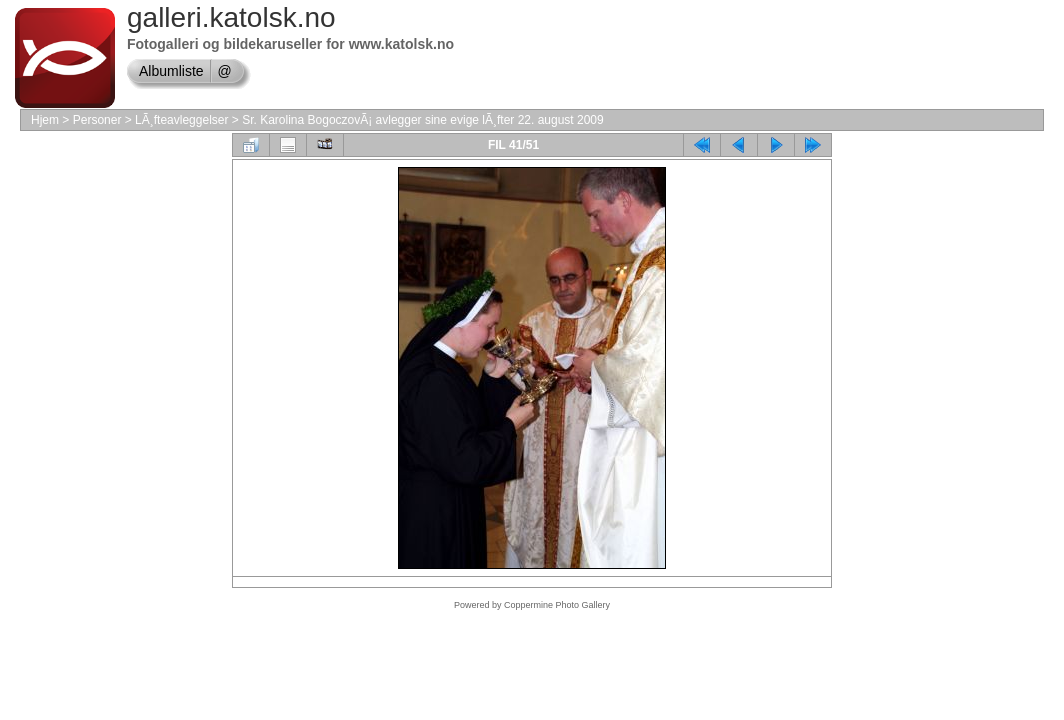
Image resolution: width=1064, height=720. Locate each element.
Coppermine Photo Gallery (557, 605)
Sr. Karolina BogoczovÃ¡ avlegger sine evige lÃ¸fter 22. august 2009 (423, 120)
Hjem (45, 120)
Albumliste (171, 71)
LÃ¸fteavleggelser (181, 120)
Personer (97, 120)
